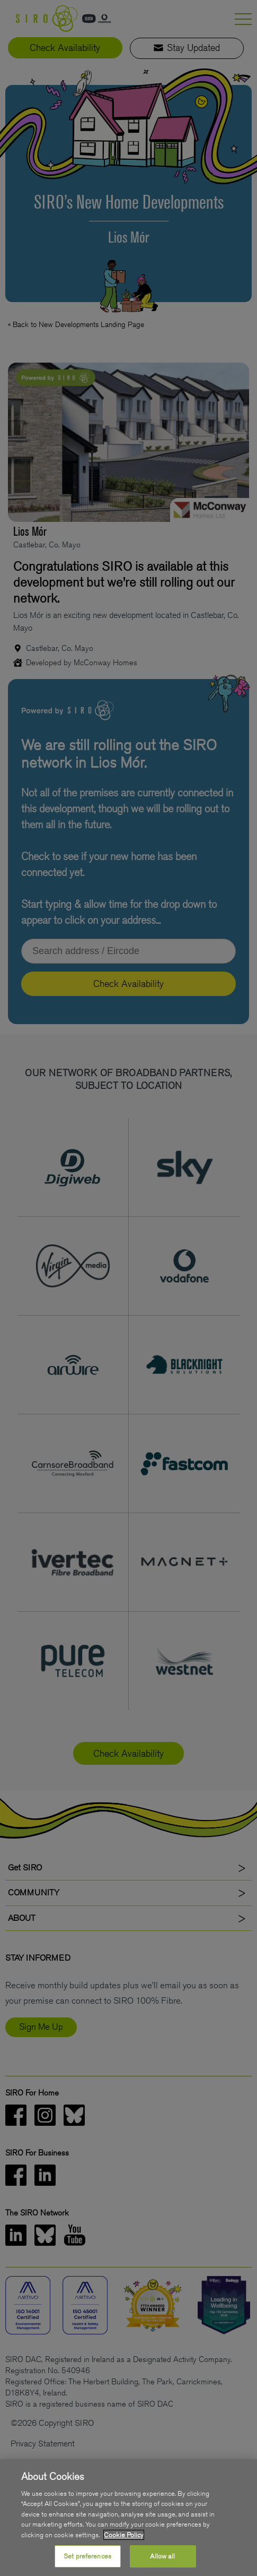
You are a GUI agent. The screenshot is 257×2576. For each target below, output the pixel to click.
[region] (128, 2517)
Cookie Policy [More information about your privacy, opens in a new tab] (124, 2534)
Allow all (162, 2556)
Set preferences (87, 2556)
